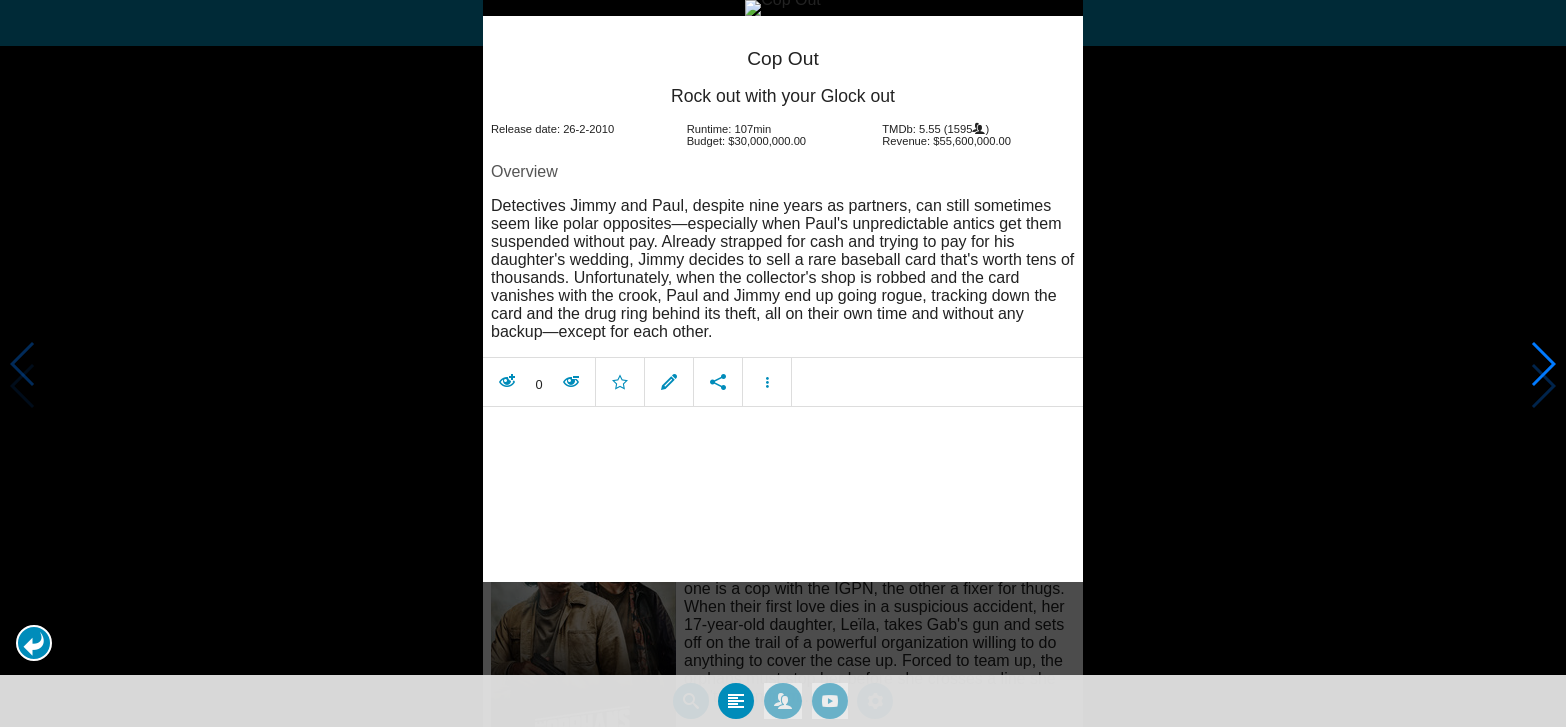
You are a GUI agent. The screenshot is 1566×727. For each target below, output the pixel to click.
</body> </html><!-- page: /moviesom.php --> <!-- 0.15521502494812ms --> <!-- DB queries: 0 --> (783, 363)
